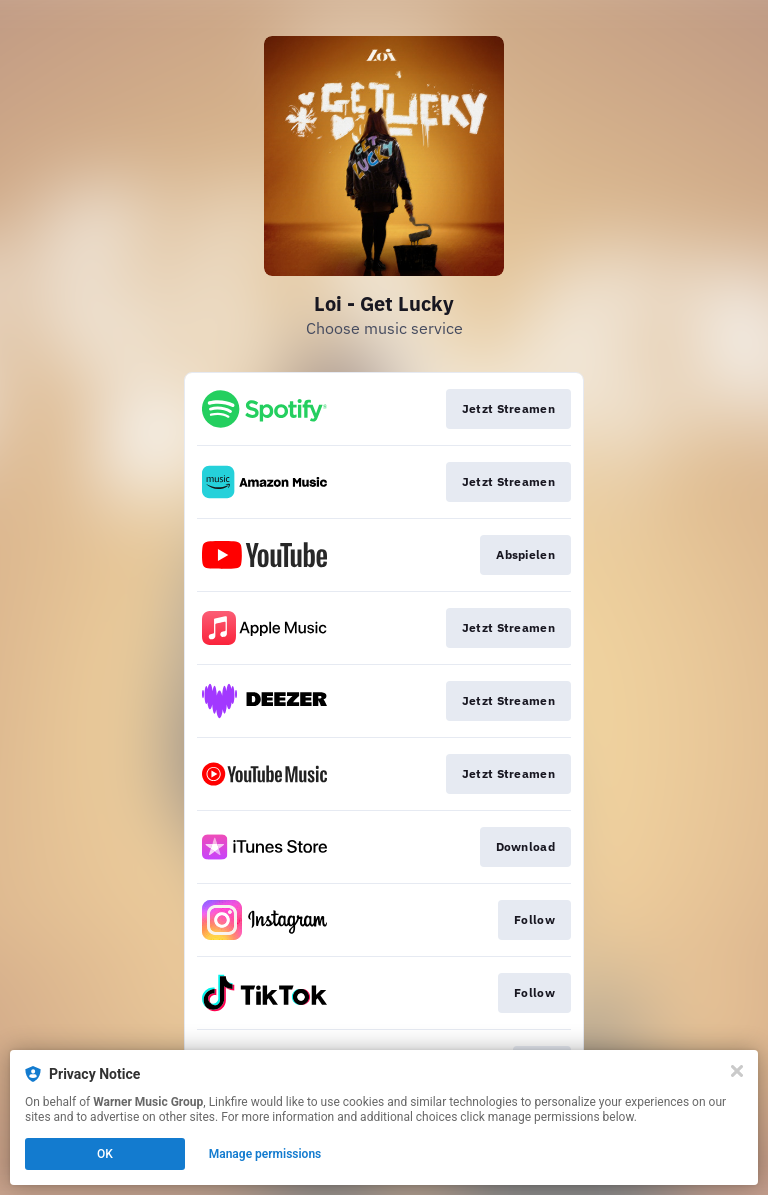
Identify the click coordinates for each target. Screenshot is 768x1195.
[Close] (737, 1071)
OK (105, 1154)
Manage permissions (265, 1154)
